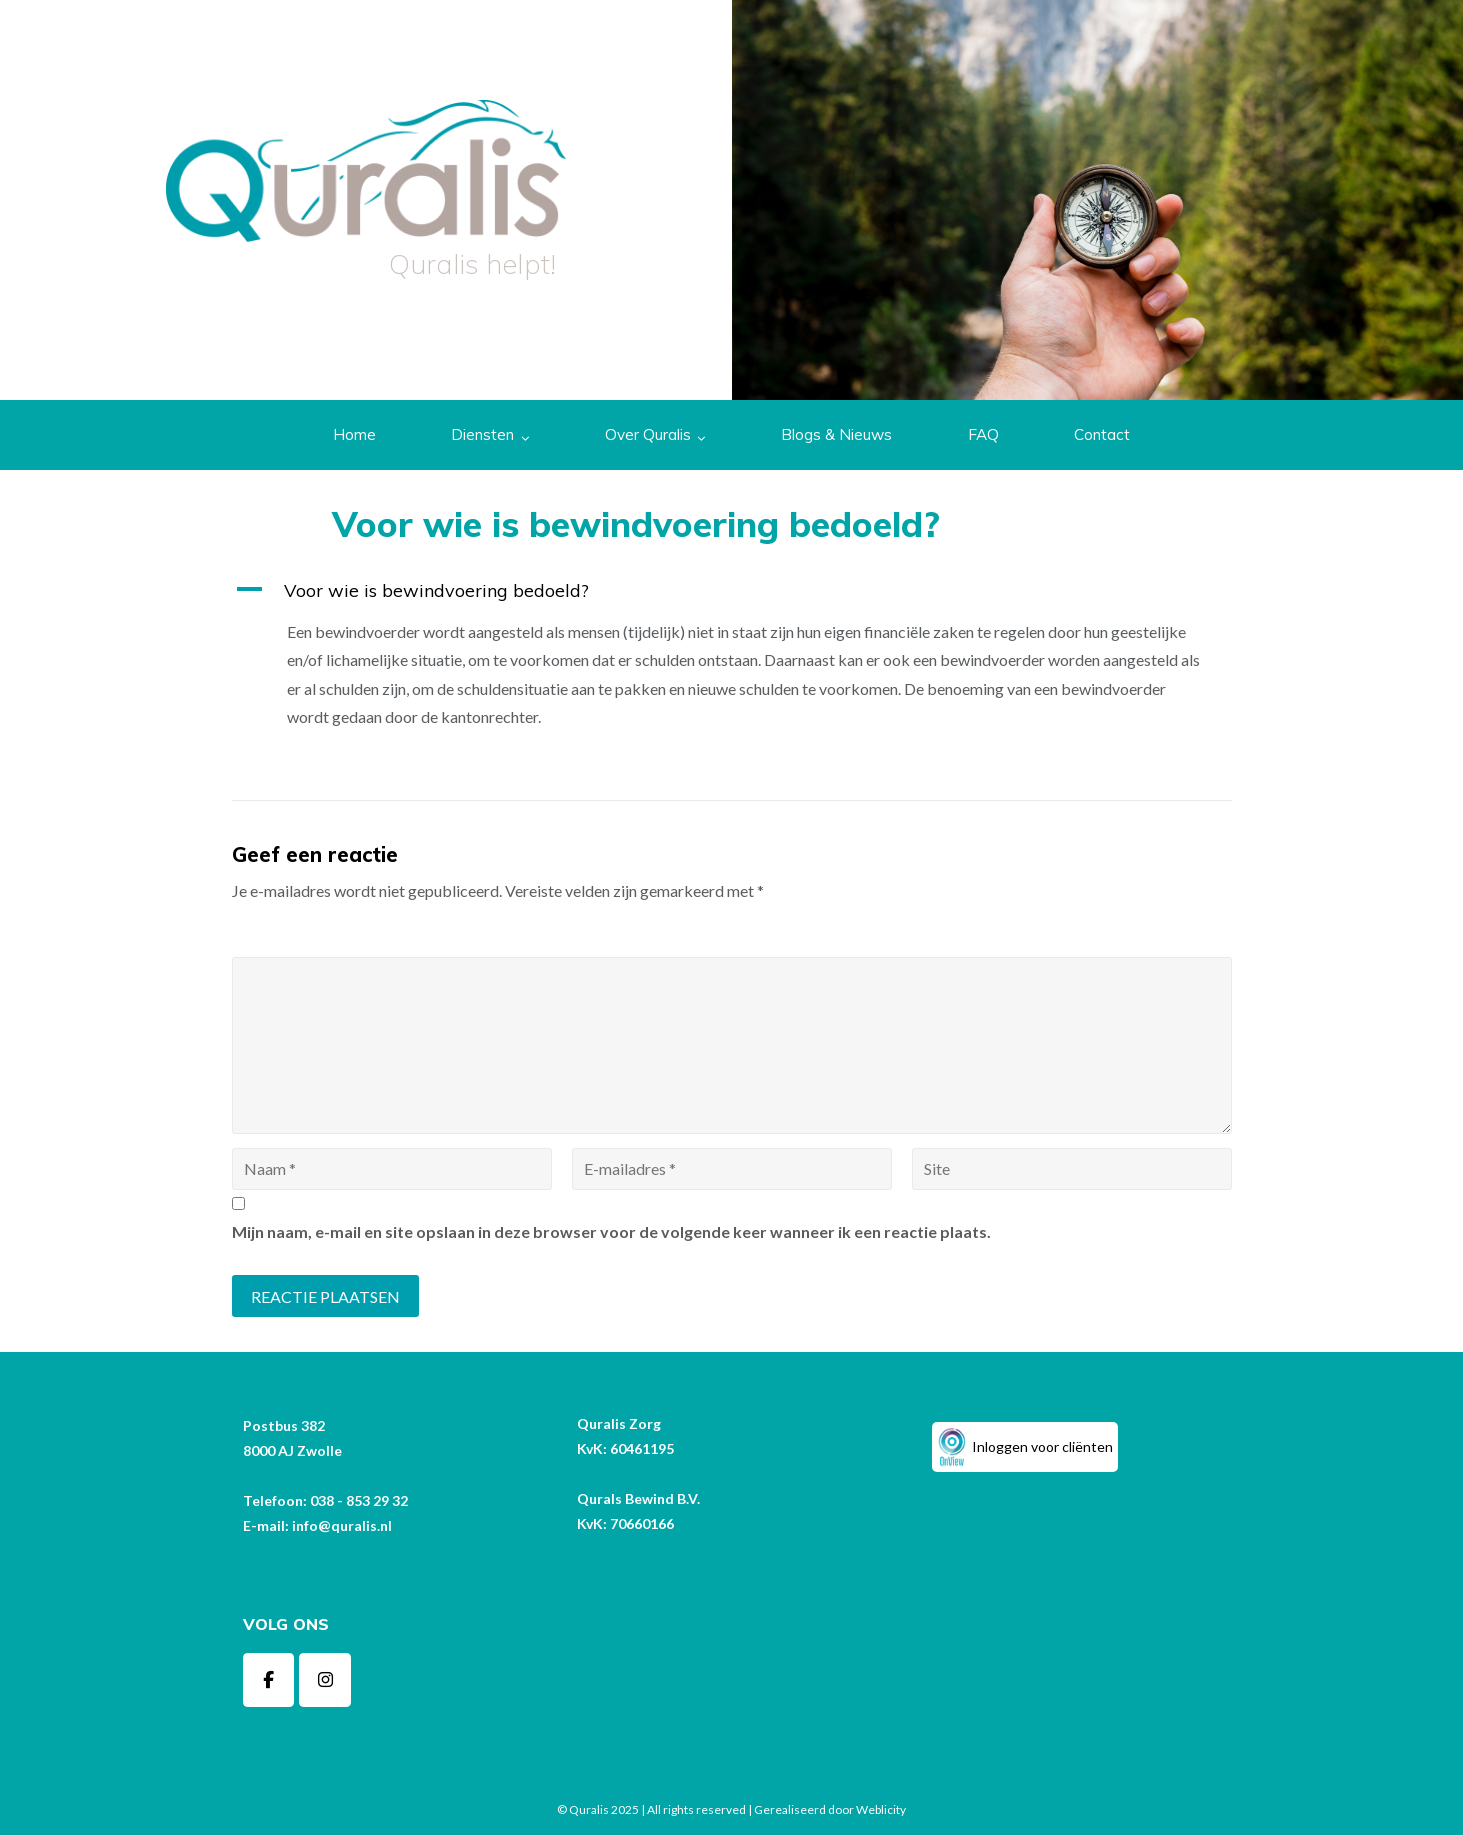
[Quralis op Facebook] (269, 1680)
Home (354, 434)
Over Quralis (648, 434)
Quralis (589, 1809)
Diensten (482, 434)
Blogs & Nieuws (836, 434)
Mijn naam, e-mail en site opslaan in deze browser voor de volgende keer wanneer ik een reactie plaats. (611, 1231)
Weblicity (881, 1809)
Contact (1102, 434)
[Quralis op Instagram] (325, 1680)
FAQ (983, 434)
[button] (732, 590)
